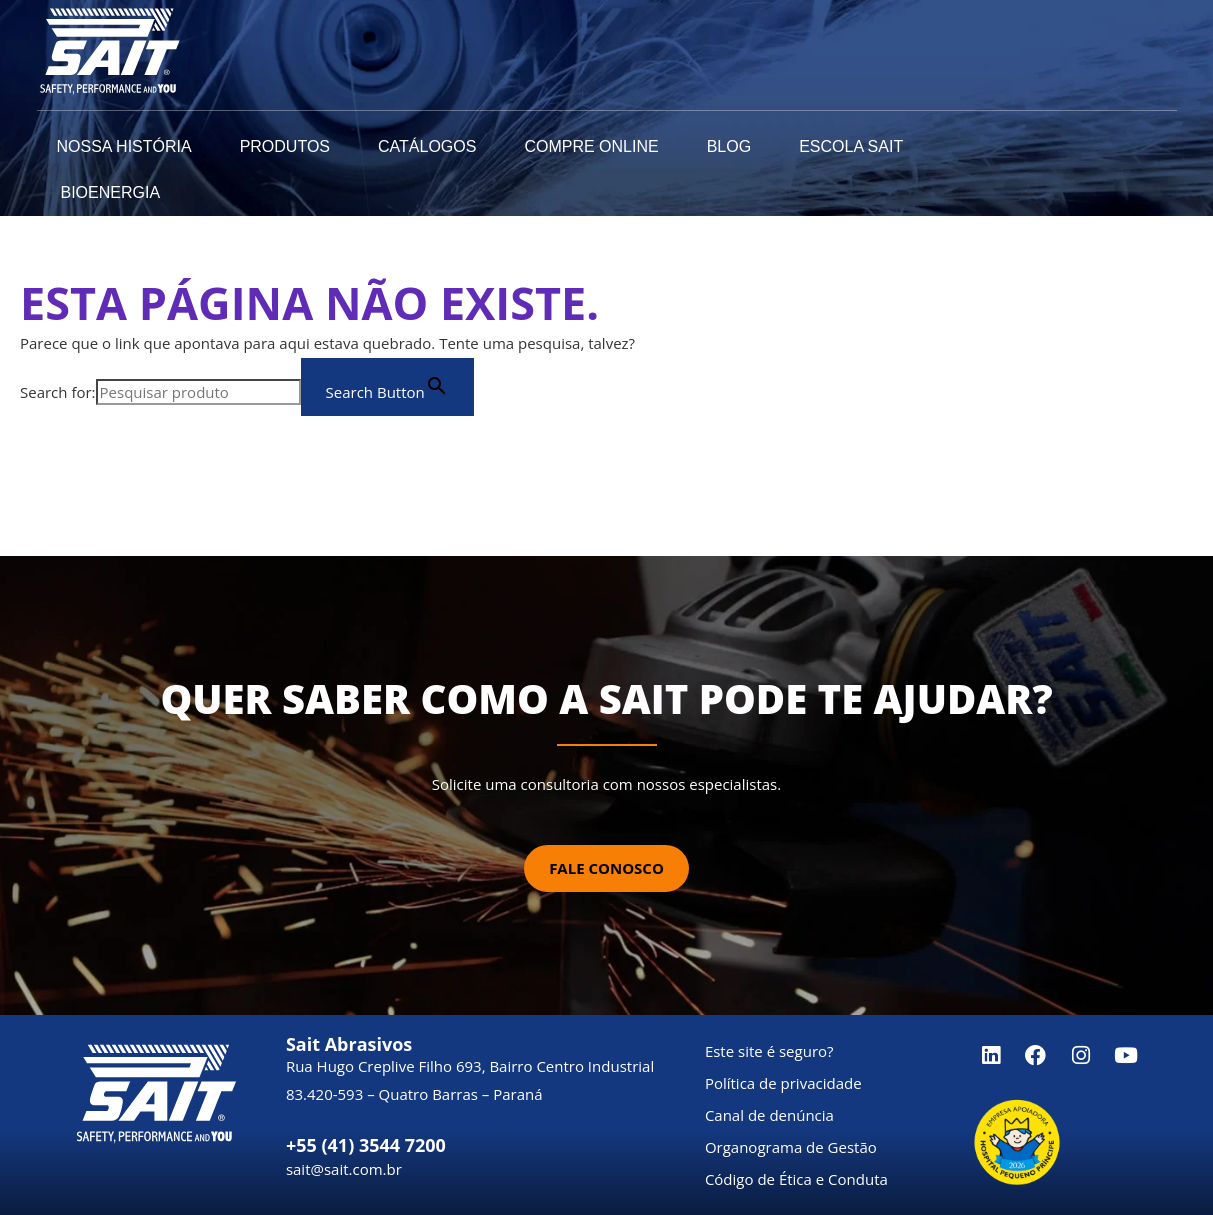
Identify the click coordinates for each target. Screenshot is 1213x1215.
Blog (729, 146)
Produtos (285, 146)
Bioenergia (111, 192)
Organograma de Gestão (791, 1147)
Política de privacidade (783, 1083)
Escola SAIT (851, 146)
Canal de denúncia (769, 1115)
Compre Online (591, 146)
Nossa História (124, 146)
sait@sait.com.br (344, 1169)
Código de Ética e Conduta (796, 1179)
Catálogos (427, 146)
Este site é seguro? (769, 1051)
